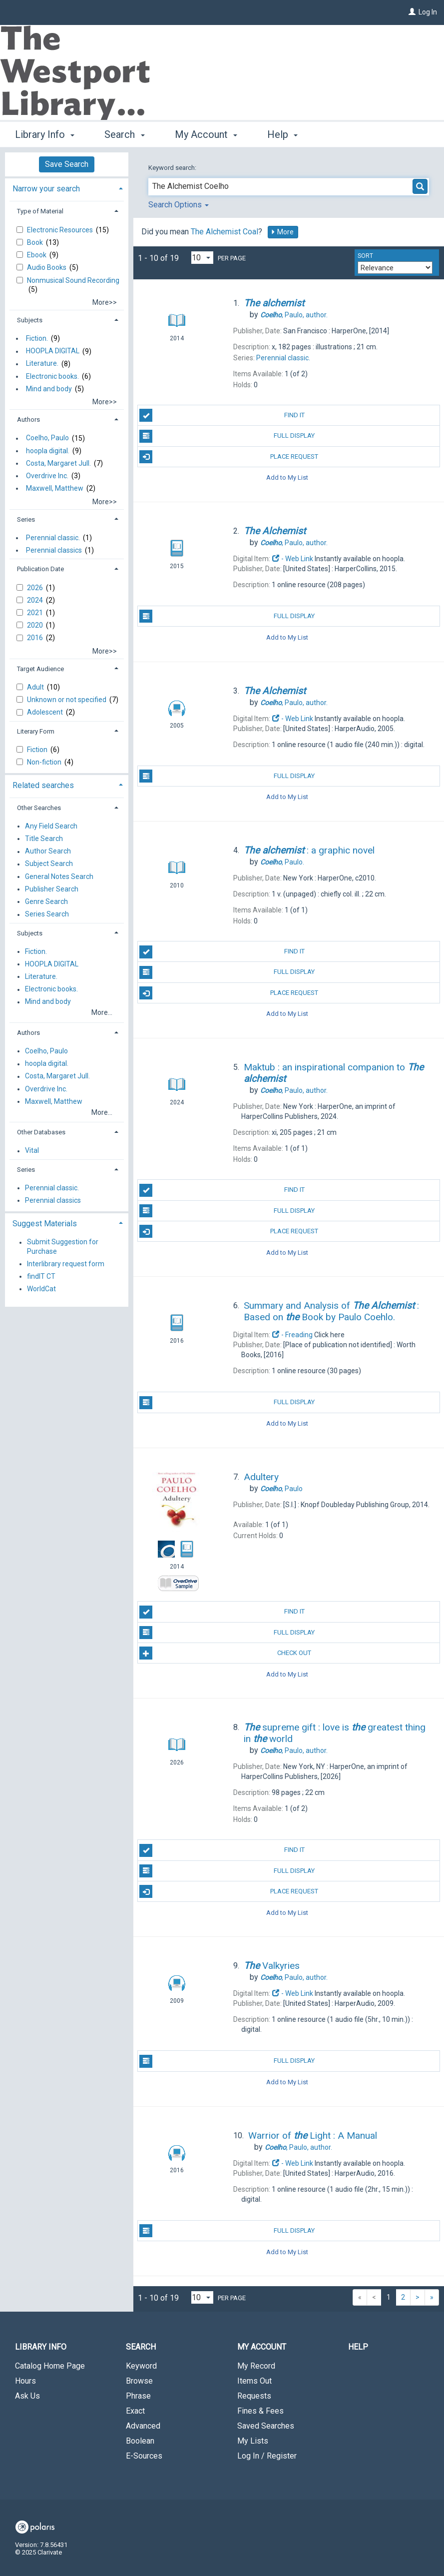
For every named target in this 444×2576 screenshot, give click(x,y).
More (282, 232)
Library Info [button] (44, 134)
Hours (25, 2381)
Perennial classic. (53, 538)
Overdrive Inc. (47, 476)
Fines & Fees (260, 2411)
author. (294, 315)
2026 (35, 588)
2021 (35, 613)
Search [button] (124, 134)
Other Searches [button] (39, 808)
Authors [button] (28, 419)
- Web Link (293, 559)
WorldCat (41, 1289)
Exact (135, 2411)
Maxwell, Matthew (54, 488)
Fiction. (37, 338)
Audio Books (47, 267)
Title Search (44, 839)
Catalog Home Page (50, 2366)
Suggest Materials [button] (44, 1223)
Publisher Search (51, 889)
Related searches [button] (43, 785)
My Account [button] (206, 134)
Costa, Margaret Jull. (58, 463)
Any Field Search (51, 826)
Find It (221, 415)
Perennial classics (54, 550)
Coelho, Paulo (47, 438)
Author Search (48, 852)
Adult (36, 687)
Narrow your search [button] (46, 188)
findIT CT (41, 1276)
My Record (256, 2366)
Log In (428, 12)
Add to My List (287, 477)
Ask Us (27, 2396)
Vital (32, 1151)
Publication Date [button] (40, 569)
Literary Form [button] (35, 731)
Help (358, 2347)
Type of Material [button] (40, 211)
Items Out (254, 2381)
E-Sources (144, 2456)
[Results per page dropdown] (202, 257)
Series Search (47, 914)
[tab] (66, 187)
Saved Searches (265, 2426)
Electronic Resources (60, 230)
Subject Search (49, 864)
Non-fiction (45, 762)
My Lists (252, 2441)
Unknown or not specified (67, 700)
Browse (139, 2381)
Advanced (143, 2426)
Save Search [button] (66, 164)
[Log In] (412, 12)
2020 (35, 625)
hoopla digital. (47, 451)
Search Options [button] (178, 204)
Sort (365, 255)
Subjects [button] (29, 320)
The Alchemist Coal (224, 231)
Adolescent (45, 712)
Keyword (141, 2366)
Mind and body (49, 389)
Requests (254, 2396)
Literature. (42, 364)
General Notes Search (59, 876)
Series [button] (26, 519)
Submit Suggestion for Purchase (62, 1246)
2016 (35, 638)
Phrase (138, 2396)
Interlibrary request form (65, 1264)
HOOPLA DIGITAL (52, 351)
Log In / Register (267, 2456)
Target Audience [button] (40, 669)
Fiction (38, 750)
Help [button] (282, 134)
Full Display (227, 436)
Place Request (228, 456)
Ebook (37, 255)
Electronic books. (52, 376)
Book (35, 242)
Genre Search (46, 901)
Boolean (140, 2441)
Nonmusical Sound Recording (73, 280)
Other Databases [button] (41, 1132)
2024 (35, 600)
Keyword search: (173, 167)
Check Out (225, 1653)
